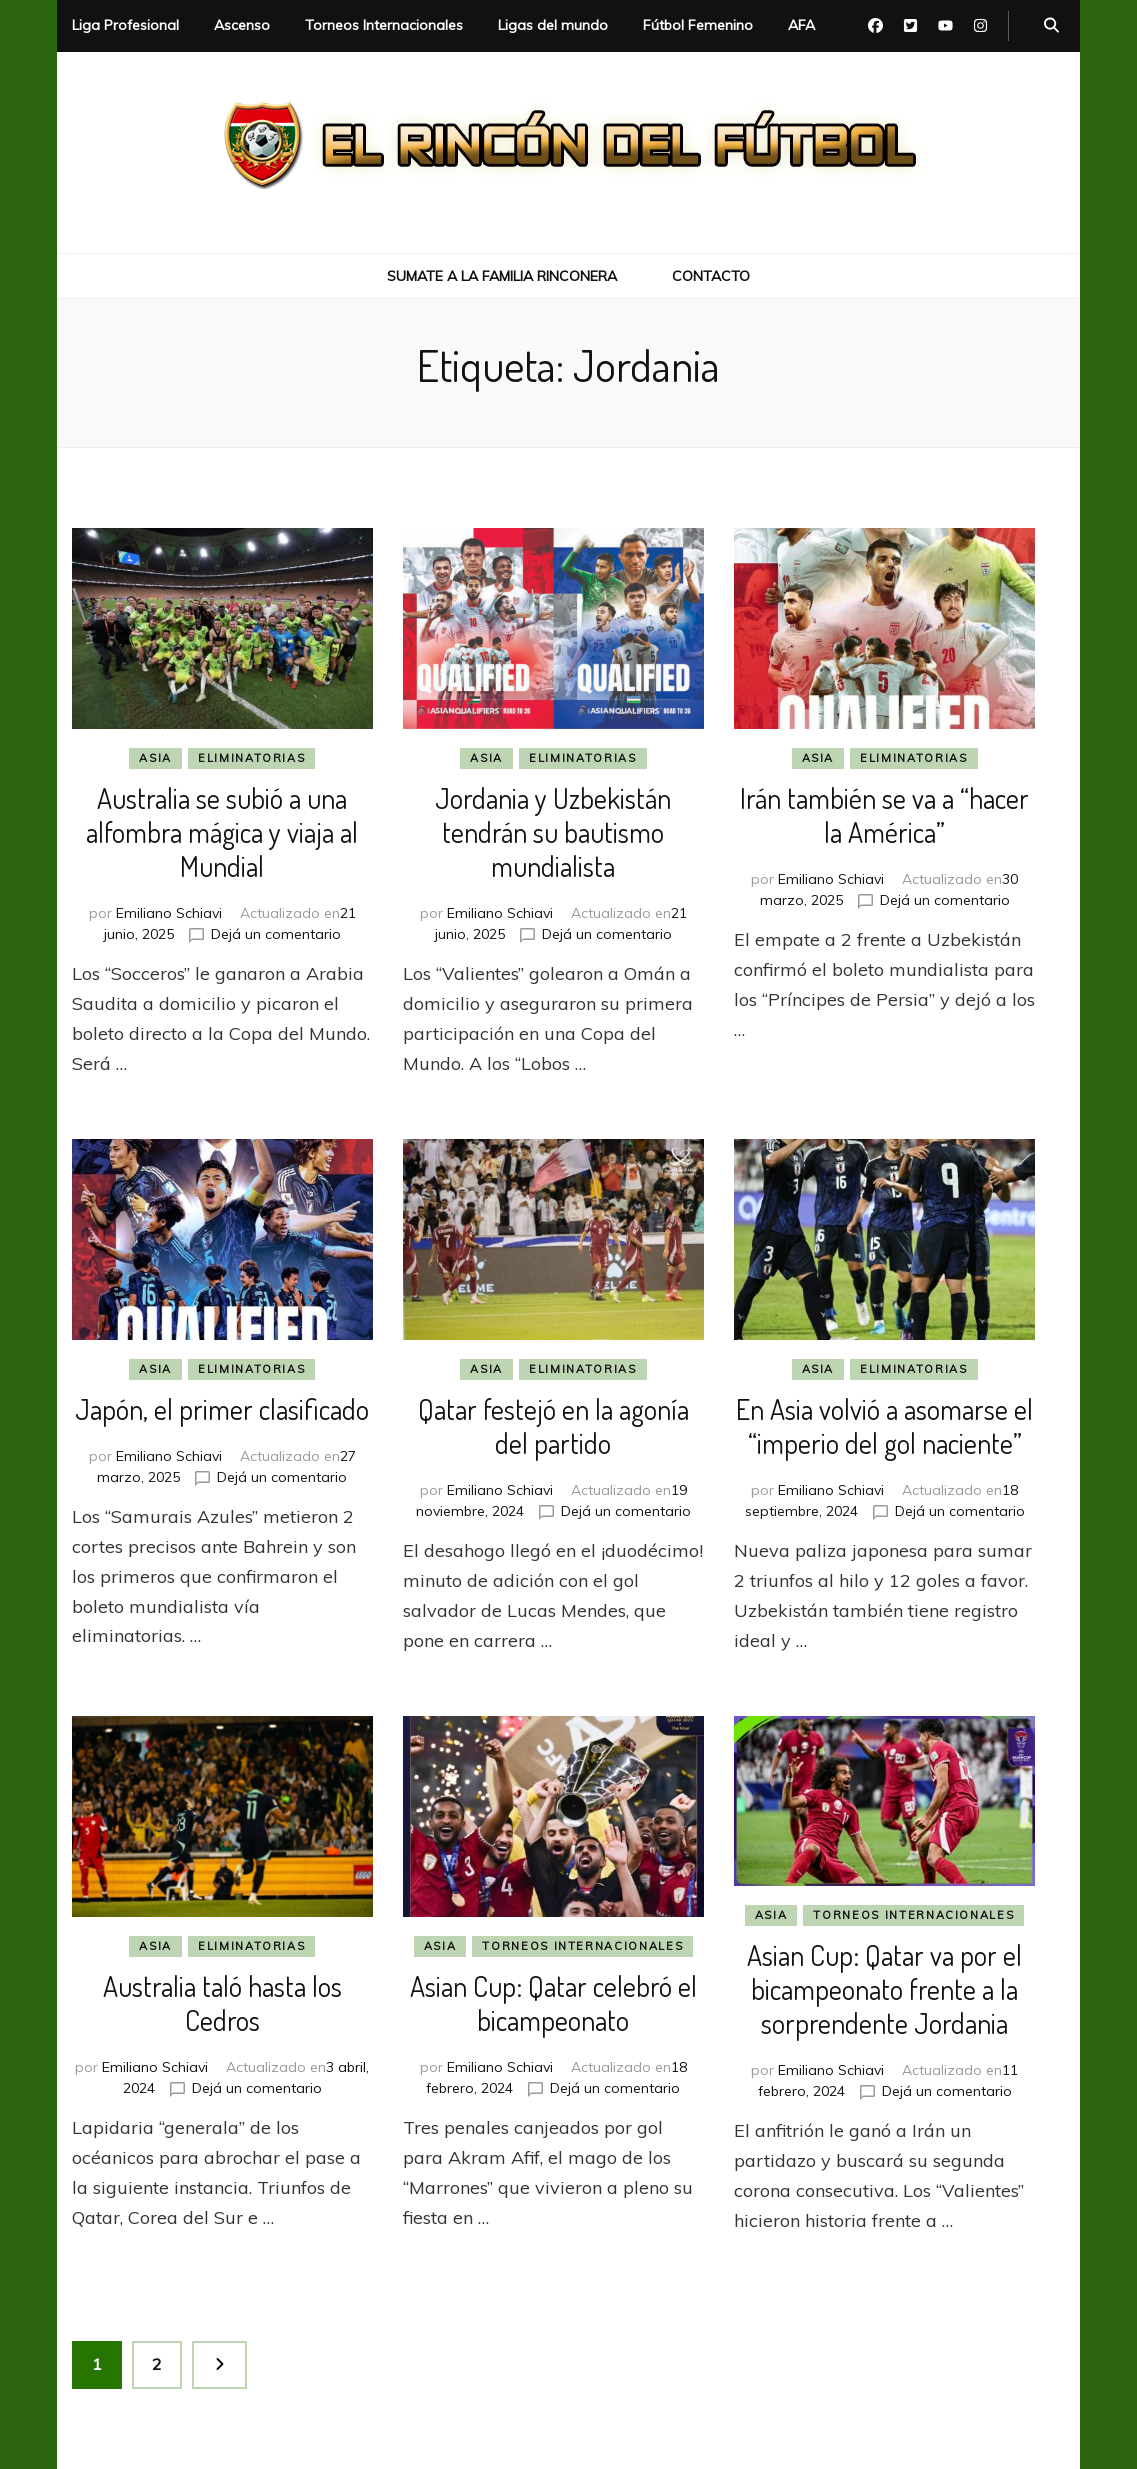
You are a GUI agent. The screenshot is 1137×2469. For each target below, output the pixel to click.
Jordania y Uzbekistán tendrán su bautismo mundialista (553, 832)
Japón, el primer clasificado (222, 1409)
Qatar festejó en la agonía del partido (553, 1426)
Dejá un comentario (276, 934)
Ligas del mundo (553, 25)
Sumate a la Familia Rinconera (502, 276)
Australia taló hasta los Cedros (222, 2003)
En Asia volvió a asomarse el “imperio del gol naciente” (884, 1426)
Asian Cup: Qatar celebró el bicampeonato (553, 2003)
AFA (801, 25)
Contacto (711, 276)
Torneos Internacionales (384, 25)
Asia (155, 758)
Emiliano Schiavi (169, 913)
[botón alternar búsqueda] (1051, 26)
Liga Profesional (125, 25)
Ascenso (242, 25)
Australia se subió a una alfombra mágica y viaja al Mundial (222, 832)
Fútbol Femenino (698, 25)
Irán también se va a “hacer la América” (884, 815)
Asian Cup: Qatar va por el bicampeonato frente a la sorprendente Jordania (884, 1989)
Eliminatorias (251, 758)
